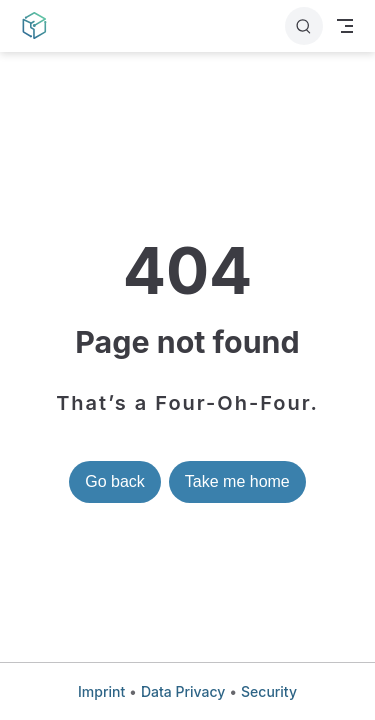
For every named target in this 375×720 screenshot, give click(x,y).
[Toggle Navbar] (345, 26)
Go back (115, 481)
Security (269, 691)
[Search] (304, 26)
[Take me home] (41, 26)
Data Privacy (183, 691)
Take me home (237, 481)
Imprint (101, 691)
